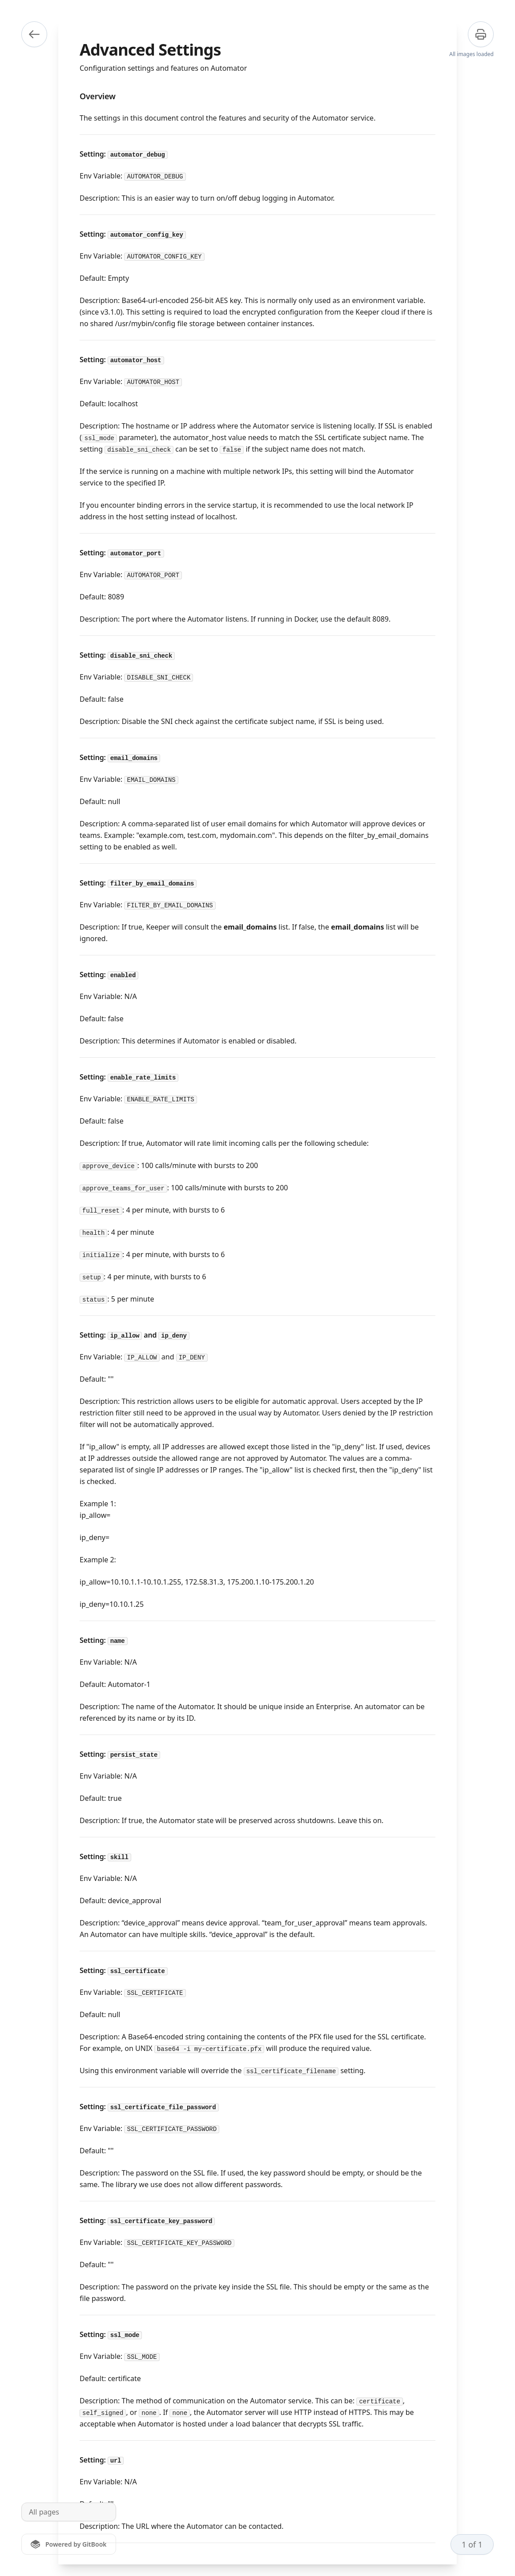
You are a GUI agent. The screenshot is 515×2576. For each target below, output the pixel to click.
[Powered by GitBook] (68, 2544)
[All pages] (68, 2512)
